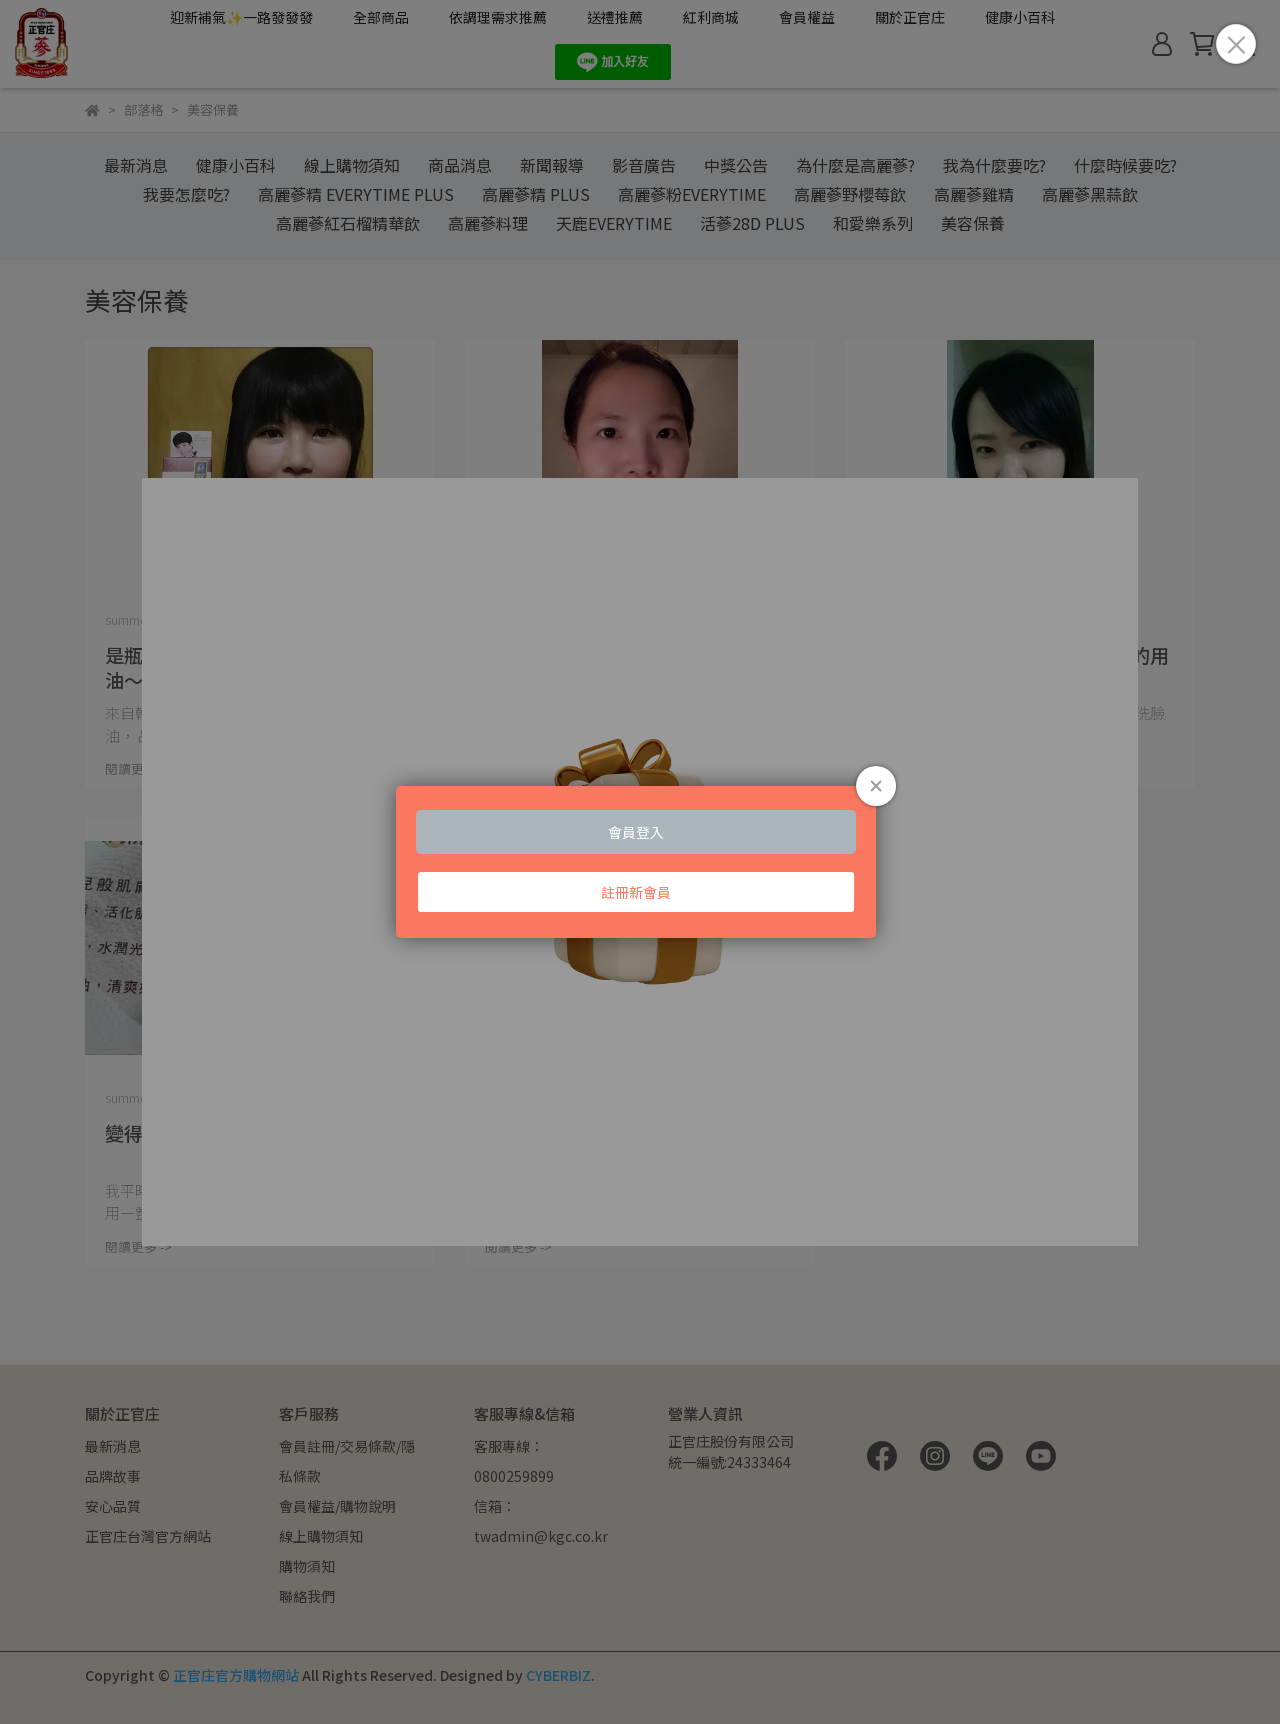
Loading (640, 862)
